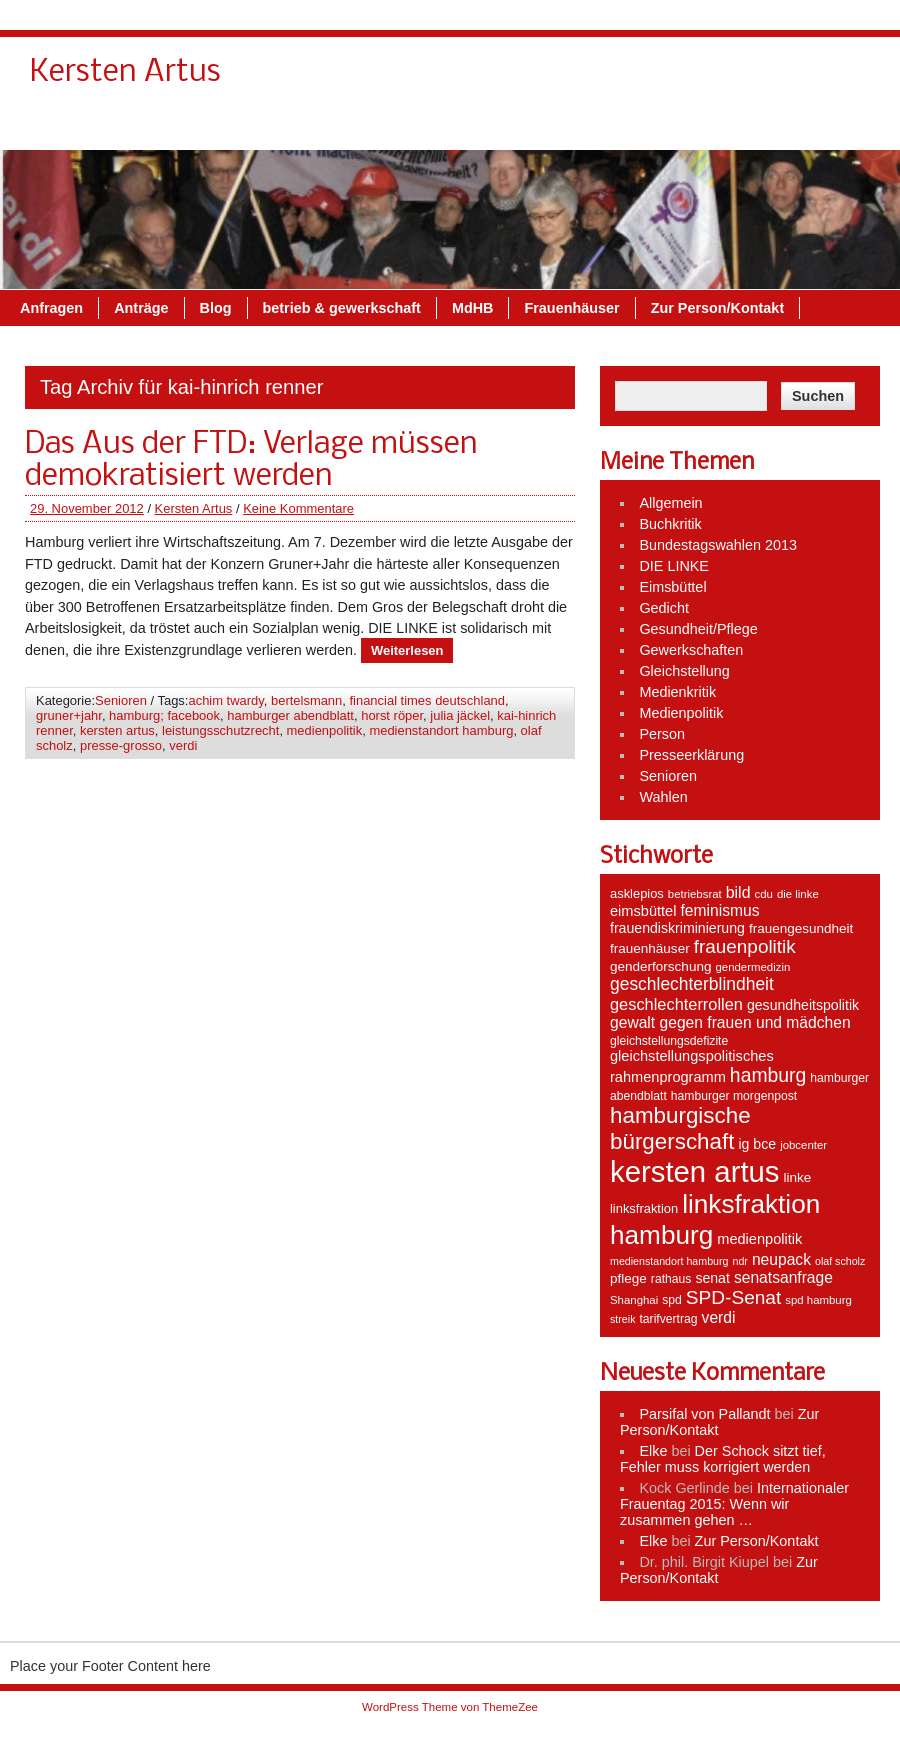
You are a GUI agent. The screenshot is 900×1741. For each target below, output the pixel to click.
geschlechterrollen (676, 1004)
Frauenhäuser (646, 127)
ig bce (757, 1144)
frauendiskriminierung (677, 928)
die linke (798, 894)
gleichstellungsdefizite (669, 1041)
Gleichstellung (684, 671)
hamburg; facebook (164, 715)
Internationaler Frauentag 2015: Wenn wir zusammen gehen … (734, 1504)
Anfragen (126, 127)
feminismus (719, 910)
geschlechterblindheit (692, 984)
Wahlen (663, 797)
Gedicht (664, 608)
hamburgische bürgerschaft (680, 1128)
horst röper (392, 715)
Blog (290, 127)
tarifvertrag (668, 1319)
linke (798, 1177)
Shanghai (634, 1300)
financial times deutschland (427, 700)
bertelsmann (306, 700)
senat (712, 1278)
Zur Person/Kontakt (792, 127)
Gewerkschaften (691, 650)
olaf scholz (840, 1261)
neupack (781, 1259)
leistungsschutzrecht (220, 730)
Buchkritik (670, 524)
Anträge (216, 127)
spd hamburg (818, 1300)
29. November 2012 (87, 508)
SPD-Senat (733, 1297)
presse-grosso (121, 745)
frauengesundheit (801, 928)
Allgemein (670, 503)
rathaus (671, 1279)
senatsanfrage (783, 1277)
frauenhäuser (650, 948)
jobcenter (803, 1145)
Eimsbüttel (672, 587)
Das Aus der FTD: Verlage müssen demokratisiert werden (251, 461)
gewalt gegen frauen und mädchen (730, 1022)
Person (662, 734)
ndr (739, 1261)
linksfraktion (644, 1208)
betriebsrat (695, 894)
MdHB (548, 127)
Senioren (121, 700)
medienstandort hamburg (441, 730)
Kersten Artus (194, 508)
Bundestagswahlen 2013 (718, 545)
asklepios (637, 893)
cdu (764, 894)
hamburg (768, 1075)
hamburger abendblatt (290, 715)
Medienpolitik (681, 713)
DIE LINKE (674, 566)
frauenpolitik (745, 946)
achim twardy (225, 700)
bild (738, 892)
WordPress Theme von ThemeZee (450, 1707)
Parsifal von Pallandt (704, 1414)
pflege (628, 1278)
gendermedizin (752, 967)
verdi (183, 745)
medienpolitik (325, 730)
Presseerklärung (691, 755)
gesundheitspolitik (803, 1005)
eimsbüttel (643, 911)
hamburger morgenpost (734, 1096)
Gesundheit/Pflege (698, 629)
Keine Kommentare (298, 508)
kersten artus (117, 730)
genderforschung (660, 966)
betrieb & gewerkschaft (416, 127)
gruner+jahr (69, 715)
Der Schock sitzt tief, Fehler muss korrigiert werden (723, 1459)
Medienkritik (677, 692)
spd (672, 1300)
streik (622, 1319)
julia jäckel (460, 715)
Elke (653, 1451)
